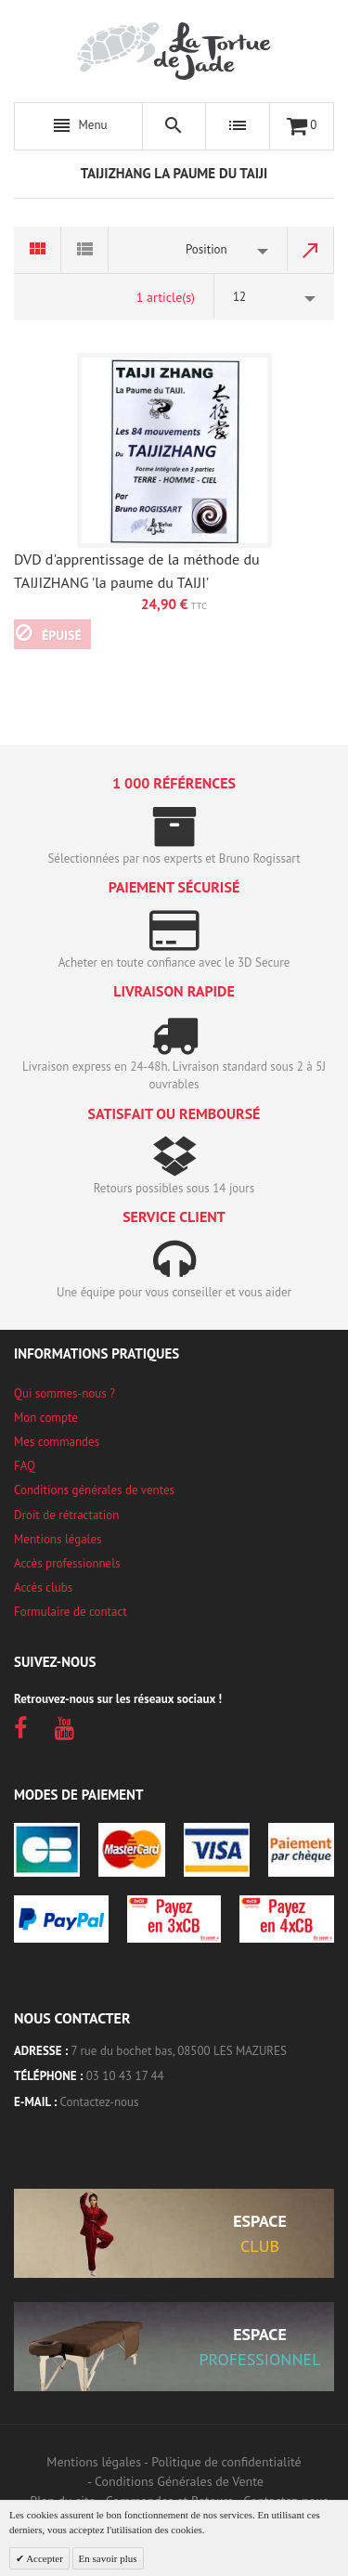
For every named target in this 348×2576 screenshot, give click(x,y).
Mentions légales (57, 1539)
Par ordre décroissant (311, 250)
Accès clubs (43, 1587)
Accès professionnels (67, 1563)
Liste (85, 250)
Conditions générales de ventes (94, 1490)
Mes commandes (56, 1442)
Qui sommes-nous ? (64, 1393)
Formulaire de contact (70, 1612)
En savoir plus (108, 2558)
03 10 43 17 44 (125, 2076)
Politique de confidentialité (226, 2461)
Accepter (43, 2558)
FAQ (24, 1466)
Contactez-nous (99, 2102)
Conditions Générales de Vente (179, 2481)
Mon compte (46, 1417)
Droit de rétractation (66, 1515)
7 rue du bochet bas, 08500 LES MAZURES (179, 2051)
